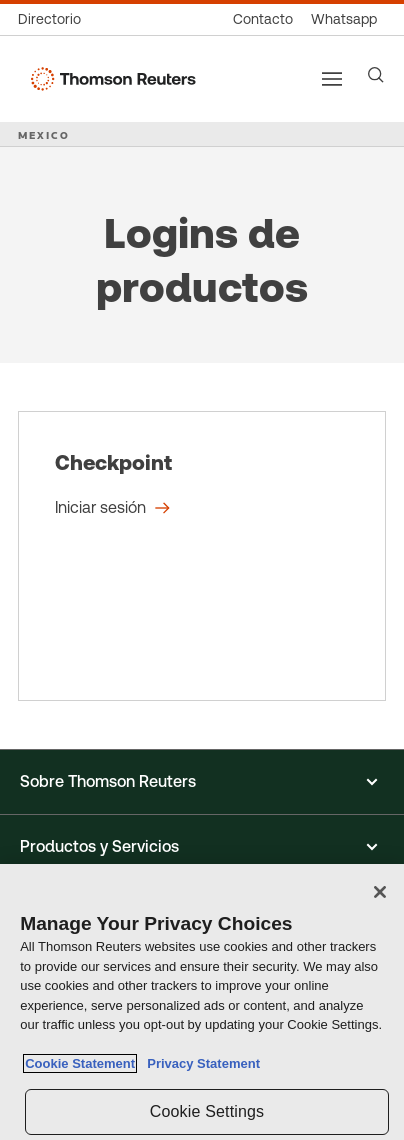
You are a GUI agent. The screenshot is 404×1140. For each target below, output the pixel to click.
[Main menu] (332, 79)
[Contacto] (263, 19)
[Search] (376, 75)
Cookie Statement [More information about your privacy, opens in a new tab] (80, 1063)
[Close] (380, 892)
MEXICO (44, 135)
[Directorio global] (54, 19)
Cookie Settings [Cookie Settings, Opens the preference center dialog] (207, 1111)
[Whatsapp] (344, 19)
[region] (202, 1002)
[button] (202, 782)
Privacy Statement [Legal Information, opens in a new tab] (200, 1063)
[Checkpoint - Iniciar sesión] (202, 556)
